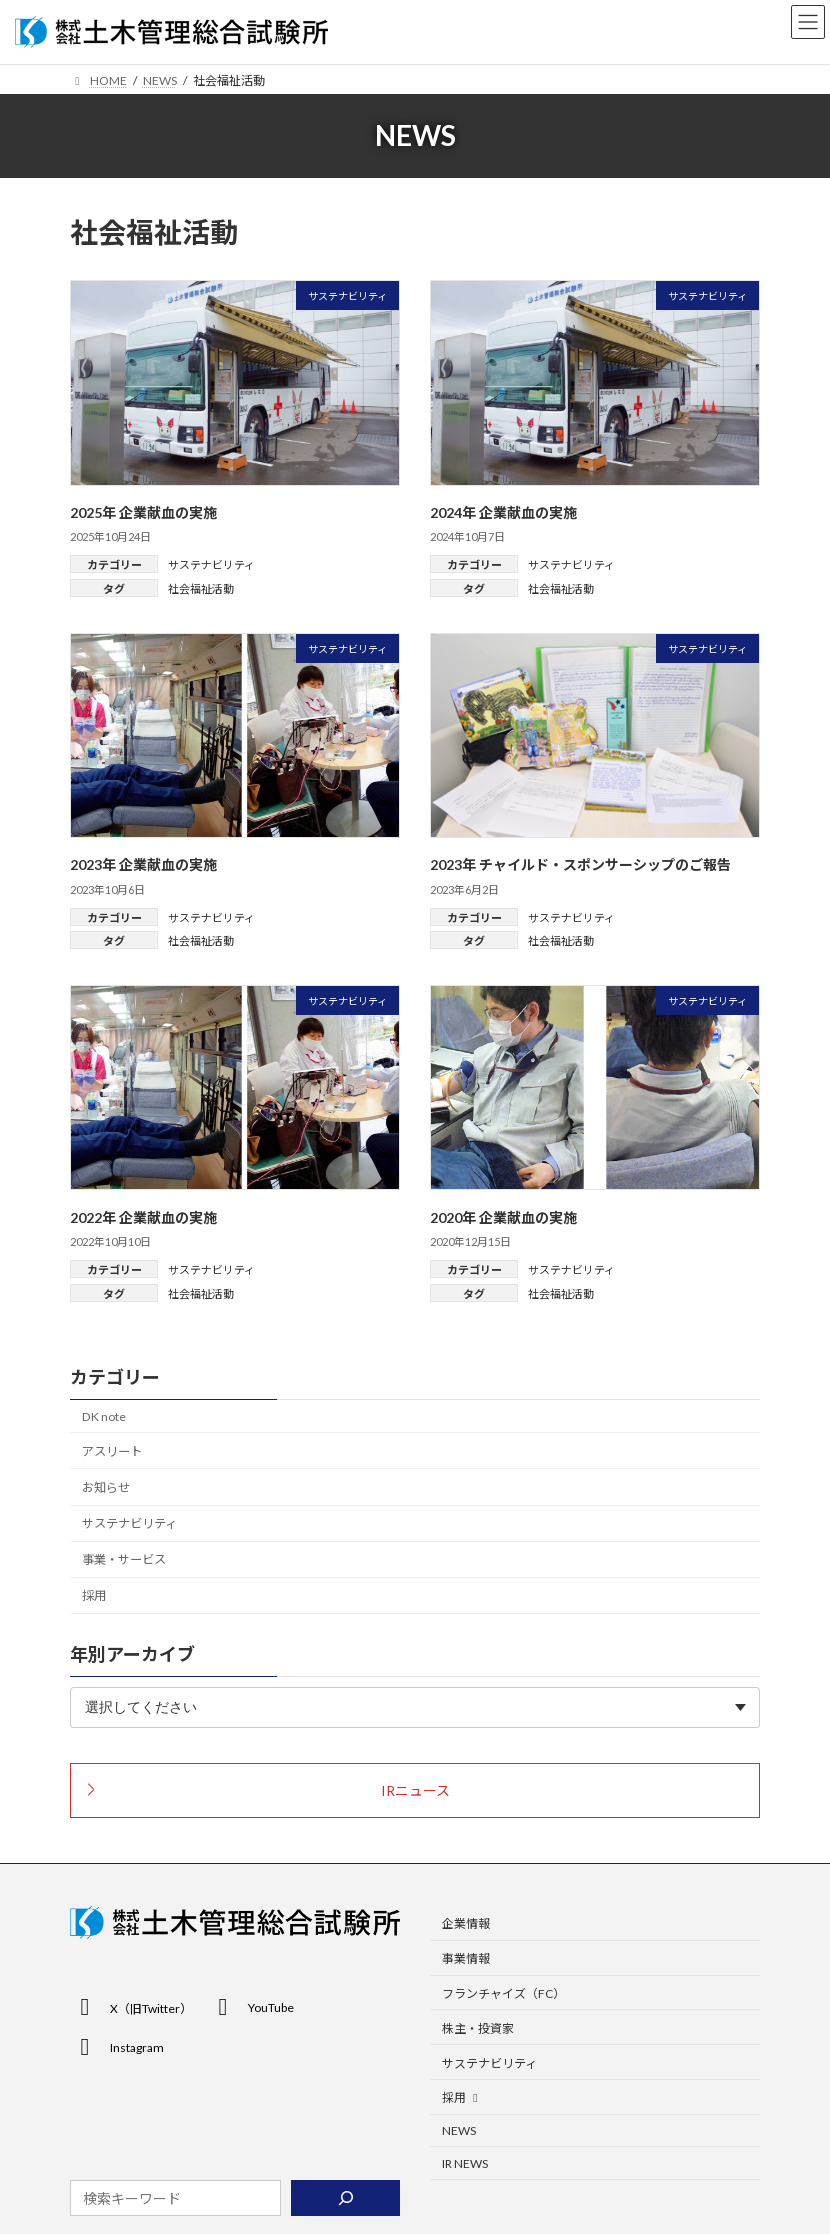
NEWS (459, 2131)
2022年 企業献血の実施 (143, 1217)
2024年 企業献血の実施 (503, 512)
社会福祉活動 (201, 588)
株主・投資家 (478, 2028)
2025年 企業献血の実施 (143, 512)
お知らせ (106, 1487)
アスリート (112, 1451)
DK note (104, 1416)
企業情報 (466, 1924)
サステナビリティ (211, 564)
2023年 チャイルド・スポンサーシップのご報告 (580, 864)
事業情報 (466, 1959)
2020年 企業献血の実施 (503, 1217)
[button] (415, 1790)
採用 (94, 1596)
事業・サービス (124, 1560)
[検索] (345, 2199)
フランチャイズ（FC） (503, 1993)
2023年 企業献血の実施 (143, 864)
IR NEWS (465, 2163)
